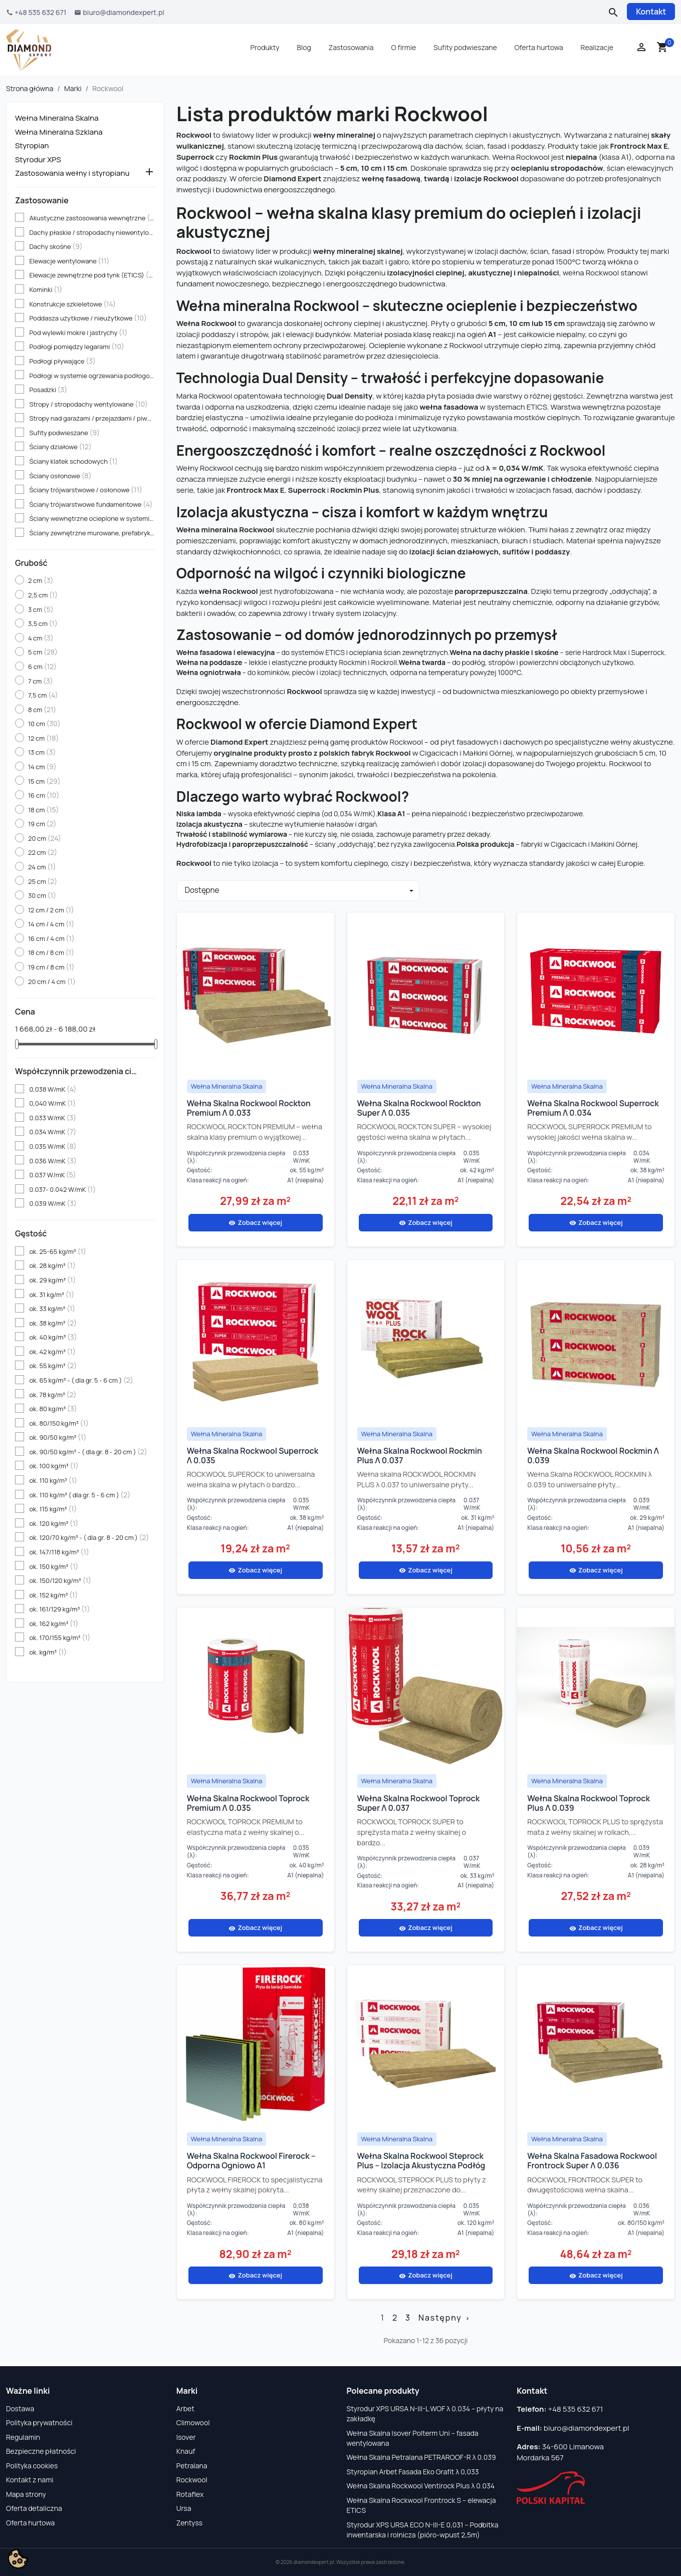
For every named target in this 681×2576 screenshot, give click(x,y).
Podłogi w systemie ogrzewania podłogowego (91, 375)
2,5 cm (43, 594)
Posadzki (48, 389)
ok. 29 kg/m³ (52, 1279)
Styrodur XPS (38, 160)
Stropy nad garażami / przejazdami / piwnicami (91, 418)
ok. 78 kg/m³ (52, 1394)
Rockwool (191, 2479)
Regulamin (23, 2437)
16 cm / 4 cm (51, 938)
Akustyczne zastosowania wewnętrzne (91, 217)
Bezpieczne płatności (41, 2451)
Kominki (45, 289)
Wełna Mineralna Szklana (59, 132)
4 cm (41, 637)
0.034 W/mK (52, 1131)
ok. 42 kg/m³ (52, 1351)
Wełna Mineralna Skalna (57, 118)
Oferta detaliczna (34, 2508)
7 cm (40, 681)
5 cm (43, 652)
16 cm (44, 795)
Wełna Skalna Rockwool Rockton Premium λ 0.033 (249, 1108)
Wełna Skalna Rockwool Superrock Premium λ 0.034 (592, 1108)
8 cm (42, 709)
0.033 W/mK (52, 1117)
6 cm (42, 666)
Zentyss (189, 2522)
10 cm (44, 723)
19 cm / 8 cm (51, 967)
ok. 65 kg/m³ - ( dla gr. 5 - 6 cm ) (81, 1380)
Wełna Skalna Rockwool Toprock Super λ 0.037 (418, 1803)
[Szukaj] (612, 11)
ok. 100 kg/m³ (53, 1465)
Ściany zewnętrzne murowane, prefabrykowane (91, 532)
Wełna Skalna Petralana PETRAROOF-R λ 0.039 (421, 2457)
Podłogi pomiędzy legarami (76, 346)
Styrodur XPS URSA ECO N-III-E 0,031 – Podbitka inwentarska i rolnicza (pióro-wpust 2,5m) (423, 2529)
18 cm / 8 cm (51, 952)
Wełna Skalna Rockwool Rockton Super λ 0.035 (419, 1108)
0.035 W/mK (52, 1146)
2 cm (41, 580)
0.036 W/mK (53, 1160)
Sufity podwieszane (465, 47)
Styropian (32, 146)
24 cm (42, 866)
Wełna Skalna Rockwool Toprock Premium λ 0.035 (248, 1803)
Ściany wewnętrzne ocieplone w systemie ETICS (91, 518)
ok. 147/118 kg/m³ (59, 1551)
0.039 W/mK (53, 1203)
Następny (444, 2317)
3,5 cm (43, 623)
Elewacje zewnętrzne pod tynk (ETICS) (91, 274)
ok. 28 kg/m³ (52, 1265)
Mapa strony (26, 2494)
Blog (304, 47)
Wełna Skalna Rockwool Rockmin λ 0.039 (593, 1455)
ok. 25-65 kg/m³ (57, 1251)
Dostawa (20, 2408)
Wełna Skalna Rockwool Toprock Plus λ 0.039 (588, 1803)
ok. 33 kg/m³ (52, 1308)
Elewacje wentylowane (69, 260)
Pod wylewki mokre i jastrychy (78, 332)
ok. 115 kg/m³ (53, 1508)
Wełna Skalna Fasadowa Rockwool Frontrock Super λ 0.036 (592, 2160)
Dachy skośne (55, 246)
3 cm (41, 609)
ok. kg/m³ (48, 1652)
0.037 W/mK (52, 1174)
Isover (186, 2437)
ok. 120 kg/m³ (53, 1523)
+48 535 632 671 (575, 2409)
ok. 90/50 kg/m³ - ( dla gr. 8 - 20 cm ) (88, 1451)
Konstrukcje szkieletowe (72, 303)
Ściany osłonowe (60, 475)
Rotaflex (190, 2494)
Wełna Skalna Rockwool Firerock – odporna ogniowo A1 (251, 2160)
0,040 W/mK (52, 1103)
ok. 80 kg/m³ (53, 1408)
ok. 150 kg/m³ (53, 1566)
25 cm (42, 881)
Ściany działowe (60, 446)
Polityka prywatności (39, 2422)
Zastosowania (351, 47)
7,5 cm (43, 695)
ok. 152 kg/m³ (53, 1594)
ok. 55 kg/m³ (53, 1365)
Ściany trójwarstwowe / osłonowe (85, 489)
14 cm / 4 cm (51, 923)
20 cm (44, 838)
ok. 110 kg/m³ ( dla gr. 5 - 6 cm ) (79, 1494)
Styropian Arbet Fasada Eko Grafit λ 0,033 (413, 2471)
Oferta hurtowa (538, 47)
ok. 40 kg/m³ (53, 1337)
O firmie (403, 47)
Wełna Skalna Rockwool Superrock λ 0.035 (252, 1455)
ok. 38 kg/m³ (53, 1323)
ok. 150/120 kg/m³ (60, 1580)
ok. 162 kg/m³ (53, 1623)
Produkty (265, 47)
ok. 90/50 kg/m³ (57, 1437)
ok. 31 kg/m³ (51, 1294)
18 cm (43, 809)
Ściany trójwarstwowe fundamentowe (90, 504)
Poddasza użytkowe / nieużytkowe (87, 318)
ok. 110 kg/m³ (53, 1480)
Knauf (185, 2451)
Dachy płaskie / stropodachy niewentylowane (91, 232)
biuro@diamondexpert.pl (586, 2428)
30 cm (42, 895)
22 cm (42, 852)
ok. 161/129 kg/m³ (59, 1609)
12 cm (43, 738)
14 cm (42, 766)
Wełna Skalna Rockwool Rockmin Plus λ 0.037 (419, 1455)
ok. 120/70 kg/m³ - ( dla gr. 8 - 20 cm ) (89, 1537)
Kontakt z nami (30, 2479)
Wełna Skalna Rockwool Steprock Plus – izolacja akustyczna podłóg (421, 2160)
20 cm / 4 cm (52, 981)
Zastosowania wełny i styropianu (72, 173)
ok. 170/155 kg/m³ (59, 1637)
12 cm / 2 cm (51, 909)
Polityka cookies (32, 2465)
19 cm (42, 823)
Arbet (185, 2408)
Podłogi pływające (62, 361)
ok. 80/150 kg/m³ (59, 1423)
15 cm (44, 781)
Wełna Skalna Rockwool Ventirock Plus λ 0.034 (421, 2485)
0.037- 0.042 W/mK (62, 1189)
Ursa (183, 2508)
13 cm (42, 752)
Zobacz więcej (255, 1222)
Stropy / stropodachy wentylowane (88, 404)
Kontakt (651, 11)
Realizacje (597, 47)
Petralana (191, 2465)
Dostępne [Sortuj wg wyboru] (202, 890)
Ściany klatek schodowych (73, 461)
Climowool (193, 2422)
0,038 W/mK (52, 1089)
